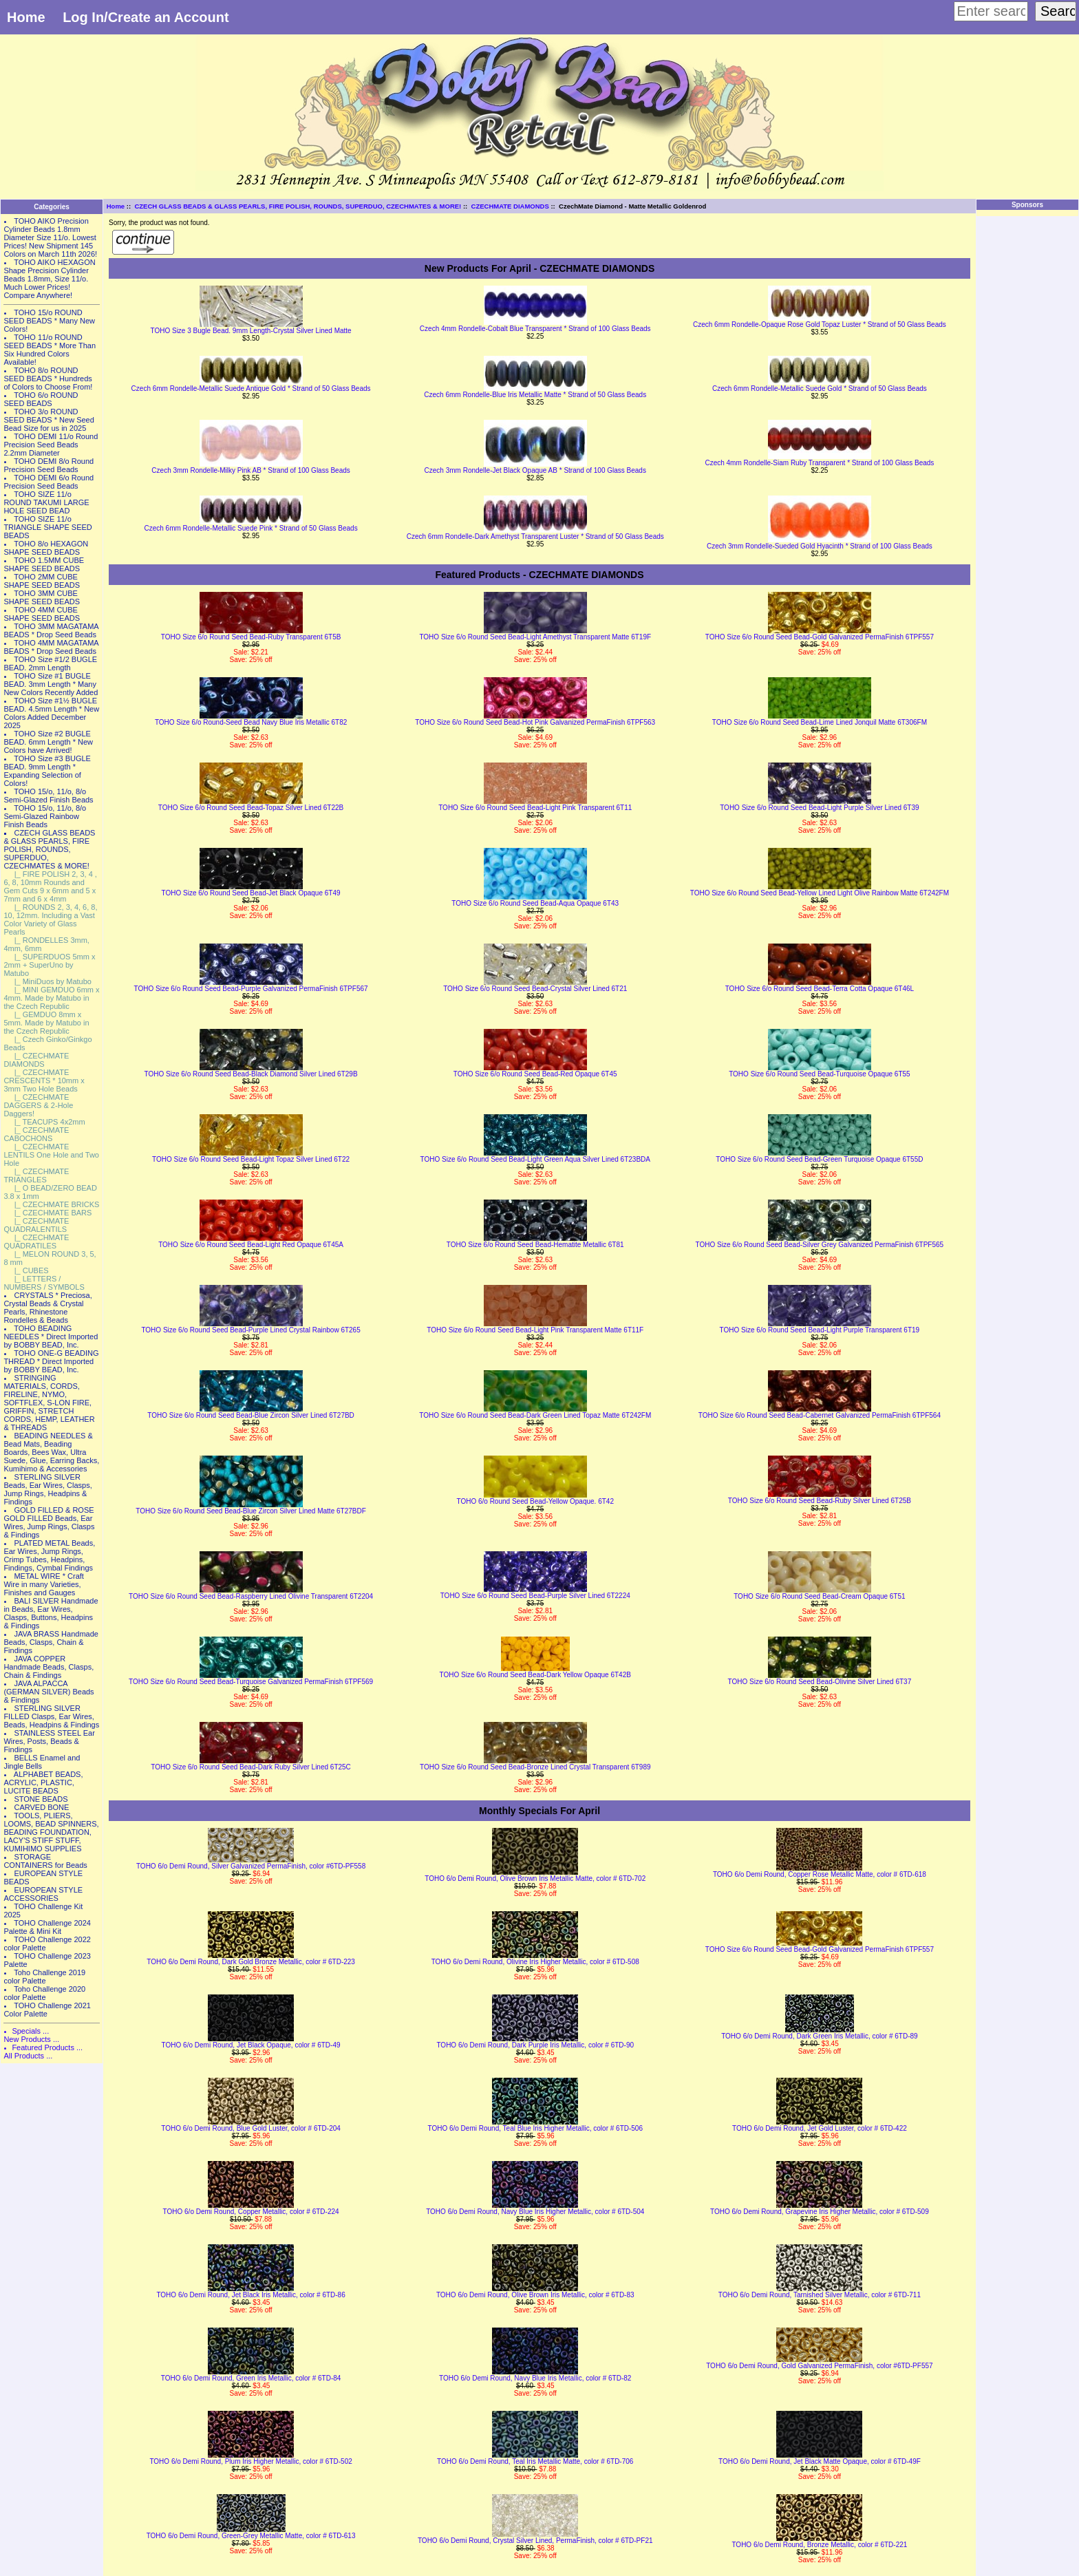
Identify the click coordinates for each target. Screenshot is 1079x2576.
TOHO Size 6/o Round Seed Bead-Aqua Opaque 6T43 (535, 903)
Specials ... (30, 2031)
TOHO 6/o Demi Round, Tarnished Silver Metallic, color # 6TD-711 (819, 2295)
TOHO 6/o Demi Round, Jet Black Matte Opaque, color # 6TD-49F (819, 2461)
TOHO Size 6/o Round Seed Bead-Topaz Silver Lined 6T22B (250, 807)
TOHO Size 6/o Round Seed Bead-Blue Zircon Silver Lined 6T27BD (250, 1415)
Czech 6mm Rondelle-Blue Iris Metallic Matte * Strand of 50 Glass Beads (535, 394)
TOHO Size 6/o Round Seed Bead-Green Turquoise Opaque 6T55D (819, 1159)
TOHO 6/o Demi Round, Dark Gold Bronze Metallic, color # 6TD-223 (251, 1962)
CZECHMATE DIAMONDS (510, 206)
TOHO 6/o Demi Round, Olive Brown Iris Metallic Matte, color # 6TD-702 (535, 1878)
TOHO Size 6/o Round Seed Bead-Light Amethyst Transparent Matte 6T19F (535, 637)
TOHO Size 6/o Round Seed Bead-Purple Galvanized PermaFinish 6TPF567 (251, 988)
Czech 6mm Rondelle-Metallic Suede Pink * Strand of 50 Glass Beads (251, 528)
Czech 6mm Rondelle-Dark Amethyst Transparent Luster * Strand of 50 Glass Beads (535, 536)
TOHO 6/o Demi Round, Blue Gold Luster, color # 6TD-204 (251, 2128)
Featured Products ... (47, 2047)
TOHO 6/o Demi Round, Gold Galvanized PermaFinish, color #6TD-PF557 (819, 2366)
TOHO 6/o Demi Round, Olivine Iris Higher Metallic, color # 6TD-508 (535, 1962)
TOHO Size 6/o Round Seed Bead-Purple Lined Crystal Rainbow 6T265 (250, 1330)
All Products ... (27, 2056)
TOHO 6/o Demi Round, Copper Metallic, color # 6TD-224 (251, 2211)
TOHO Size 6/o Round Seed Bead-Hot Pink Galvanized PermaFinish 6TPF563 (535, 722)
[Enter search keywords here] (991, 11)
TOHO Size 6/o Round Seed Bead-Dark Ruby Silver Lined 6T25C (251, 1767)
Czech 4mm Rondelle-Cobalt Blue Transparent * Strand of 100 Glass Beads (535, 328)
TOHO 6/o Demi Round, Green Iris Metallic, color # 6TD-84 (251, 2378)
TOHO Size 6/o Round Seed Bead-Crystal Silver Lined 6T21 (535, 988)
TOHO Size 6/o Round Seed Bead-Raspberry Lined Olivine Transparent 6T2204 (251, 1596)
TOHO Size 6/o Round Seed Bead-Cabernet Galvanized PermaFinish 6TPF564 (819, 1415)
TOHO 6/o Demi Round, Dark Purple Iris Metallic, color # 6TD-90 (535, 2045)
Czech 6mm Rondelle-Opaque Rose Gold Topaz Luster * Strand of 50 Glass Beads (819, 324)
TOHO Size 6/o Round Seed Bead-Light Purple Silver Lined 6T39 (819, 807)
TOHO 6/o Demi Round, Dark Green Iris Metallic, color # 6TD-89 (819, 2036)
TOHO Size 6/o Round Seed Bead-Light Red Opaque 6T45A (250, 1244)
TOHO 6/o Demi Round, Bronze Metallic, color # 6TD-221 (819, 2544)
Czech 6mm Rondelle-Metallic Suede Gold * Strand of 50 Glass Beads (819, 388)
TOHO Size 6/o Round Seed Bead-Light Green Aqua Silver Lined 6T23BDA (535, 1159)
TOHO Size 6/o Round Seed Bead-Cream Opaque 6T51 (819, 1596)
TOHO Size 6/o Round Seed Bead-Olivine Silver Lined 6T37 (820, 1681)
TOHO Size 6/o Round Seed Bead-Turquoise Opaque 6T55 (819, 1074)
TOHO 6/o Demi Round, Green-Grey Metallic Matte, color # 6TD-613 (251, 2536)
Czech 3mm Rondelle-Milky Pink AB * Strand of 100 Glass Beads (250, 470)
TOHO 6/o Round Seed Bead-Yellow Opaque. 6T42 (534, 1501)
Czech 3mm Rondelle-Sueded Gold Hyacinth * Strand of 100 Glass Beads (819, 546)
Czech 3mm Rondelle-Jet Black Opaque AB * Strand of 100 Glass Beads (535, 470)
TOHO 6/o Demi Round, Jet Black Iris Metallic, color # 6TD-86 (250, 2295)
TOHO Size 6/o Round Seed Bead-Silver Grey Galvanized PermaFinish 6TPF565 (820, 1244)
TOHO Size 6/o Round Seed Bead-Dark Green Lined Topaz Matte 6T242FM (535, 1415)
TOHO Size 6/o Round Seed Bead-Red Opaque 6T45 (535, 1074)
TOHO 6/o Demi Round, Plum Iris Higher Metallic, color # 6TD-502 (250, 2461)
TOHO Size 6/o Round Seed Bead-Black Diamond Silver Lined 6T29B (251, 1074)
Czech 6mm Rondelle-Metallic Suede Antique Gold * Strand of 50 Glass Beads (251, 388)
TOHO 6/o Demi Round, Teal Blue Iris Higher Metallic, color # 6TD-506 (535, 2128)
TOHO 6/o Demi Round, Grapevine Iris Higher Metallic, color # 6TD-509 (819, 2211)
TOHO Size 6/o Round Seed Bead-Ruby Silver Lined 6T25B (819, 1500)
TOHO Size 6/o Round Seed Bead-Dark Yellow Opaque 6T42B (535, 1675)
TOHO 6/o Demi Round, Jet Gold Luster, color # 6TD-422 (819, 2128)
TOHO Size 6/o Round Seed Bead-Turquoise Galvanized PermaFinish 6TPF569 (251, 1681)
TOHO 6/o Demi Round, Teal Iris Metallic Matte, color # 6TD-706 (535, 2461)
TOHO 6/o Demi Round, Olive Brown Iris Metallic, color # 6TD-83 (535, 2295)
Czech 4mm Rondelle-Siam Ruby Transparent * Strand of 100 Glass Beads (819, 463)
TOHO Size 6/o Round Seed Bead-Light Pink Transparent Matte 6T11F (535, 1330)
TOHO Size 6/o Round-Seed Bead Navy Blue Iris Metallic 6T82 (251, 722)
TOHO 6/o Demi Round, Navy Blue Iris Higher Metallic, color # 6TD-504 (535, 2211)
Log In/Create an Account (146, 17)
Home (26, 17)
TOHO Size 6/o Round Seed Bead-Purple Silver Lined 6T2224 (535, 1595)
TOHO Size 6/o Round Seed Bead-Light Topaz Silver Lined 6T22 (251, 1159)
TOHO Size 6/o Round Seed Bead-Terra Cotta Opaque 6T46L (819, 988)
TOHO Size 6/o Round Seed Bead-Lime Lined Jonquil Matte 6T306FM (819, 722)
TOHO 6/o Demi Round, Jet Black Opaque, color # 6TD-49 (251, 2045)
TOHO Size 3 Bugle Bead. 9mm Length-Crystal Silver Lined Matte (250, 330)
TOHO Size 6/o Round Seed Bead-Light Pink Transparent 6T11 (535, 807)
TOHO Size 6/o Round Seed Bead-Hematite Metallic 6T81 (535, 1244)
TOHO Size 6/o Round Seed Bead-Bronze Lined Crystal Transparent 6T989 (535, 1767)
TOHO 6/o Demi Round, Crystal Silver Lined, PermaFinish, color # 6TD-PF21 (535, 2540)
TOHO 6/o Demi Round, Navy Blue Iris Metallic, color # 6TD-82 (535, 2378)
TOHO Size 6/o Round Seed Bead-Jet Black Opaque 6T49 (251, 893)
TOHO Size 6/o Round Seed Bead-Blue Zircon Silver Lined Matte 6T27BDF (250, 1511)
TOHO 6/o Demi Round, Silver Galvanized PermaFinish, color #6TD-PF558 (250, 1866)
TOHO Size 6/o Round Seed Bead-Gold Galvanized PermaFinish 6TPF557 (819, 637)
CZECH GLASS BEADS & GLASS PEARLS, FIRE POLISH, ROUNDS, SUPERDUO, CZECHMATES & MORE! (297, 206)
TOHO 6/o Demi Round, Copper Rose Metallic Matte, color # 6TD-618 (819, 1874)
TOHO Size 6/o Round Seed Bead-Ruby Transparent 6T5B (251, 637)
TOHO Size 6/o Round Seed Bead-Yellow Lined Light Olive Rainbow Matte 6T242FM (819, 893)
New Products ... (31, 2039)
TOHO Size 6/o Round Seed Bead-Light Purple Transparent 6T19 (820, 1330)
